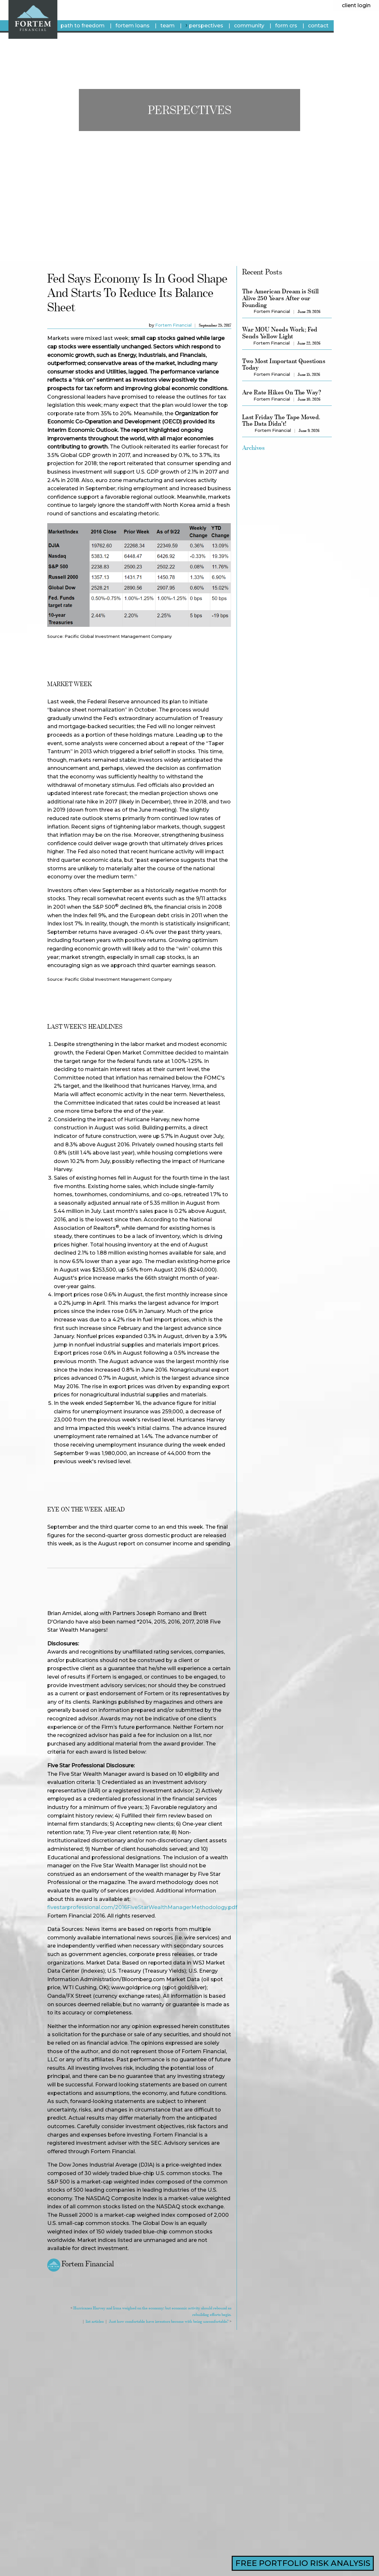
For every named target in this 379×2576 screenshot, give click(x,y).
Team (167, 25)
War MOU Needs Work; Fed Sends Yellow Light (279, 333)
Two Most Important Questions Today (283, 364)
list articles (95, 2321)
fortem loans (132, 25)
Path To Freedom (83, 25)
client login (356, 5)
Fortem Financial (173, 325)
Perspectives (206, 25)
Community (249, 25)
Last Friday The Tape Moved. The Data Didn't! (281, 420)
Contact (318, 25)
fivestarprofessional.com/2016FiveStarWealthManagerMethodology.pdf (142, 1907)
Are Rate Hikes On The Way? (281, 392)
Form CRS (286, 25)
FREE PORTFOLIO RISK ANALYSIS (302, 2563)
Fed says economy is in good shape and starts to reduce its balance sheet (137, 292)
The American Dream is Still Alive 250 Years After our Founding (280, 298)
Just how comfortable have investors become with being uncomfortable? (168, 2321)
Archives (253, 447)
